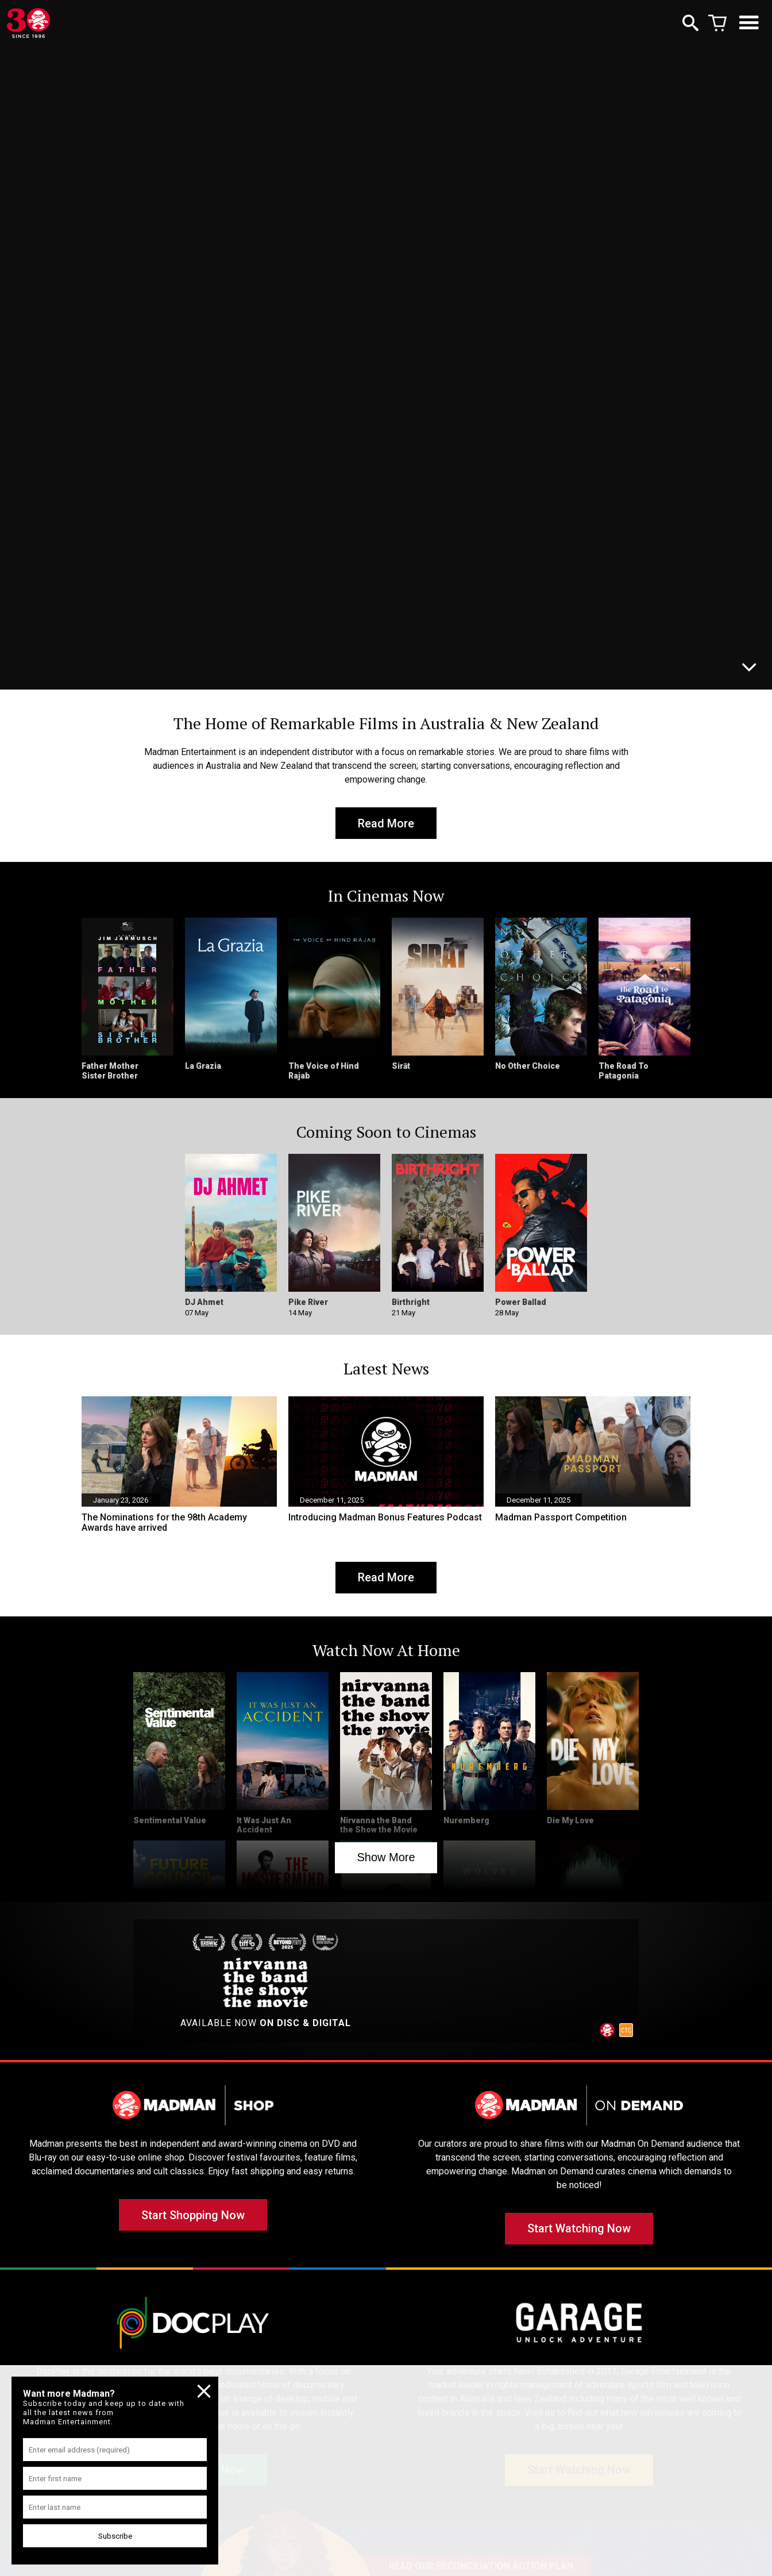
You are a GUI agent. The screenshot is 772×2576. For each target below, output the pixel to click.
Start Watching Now (579, 2230)
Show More (386, 1858)
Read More (386, 823)
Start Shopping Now (193, 2216)
